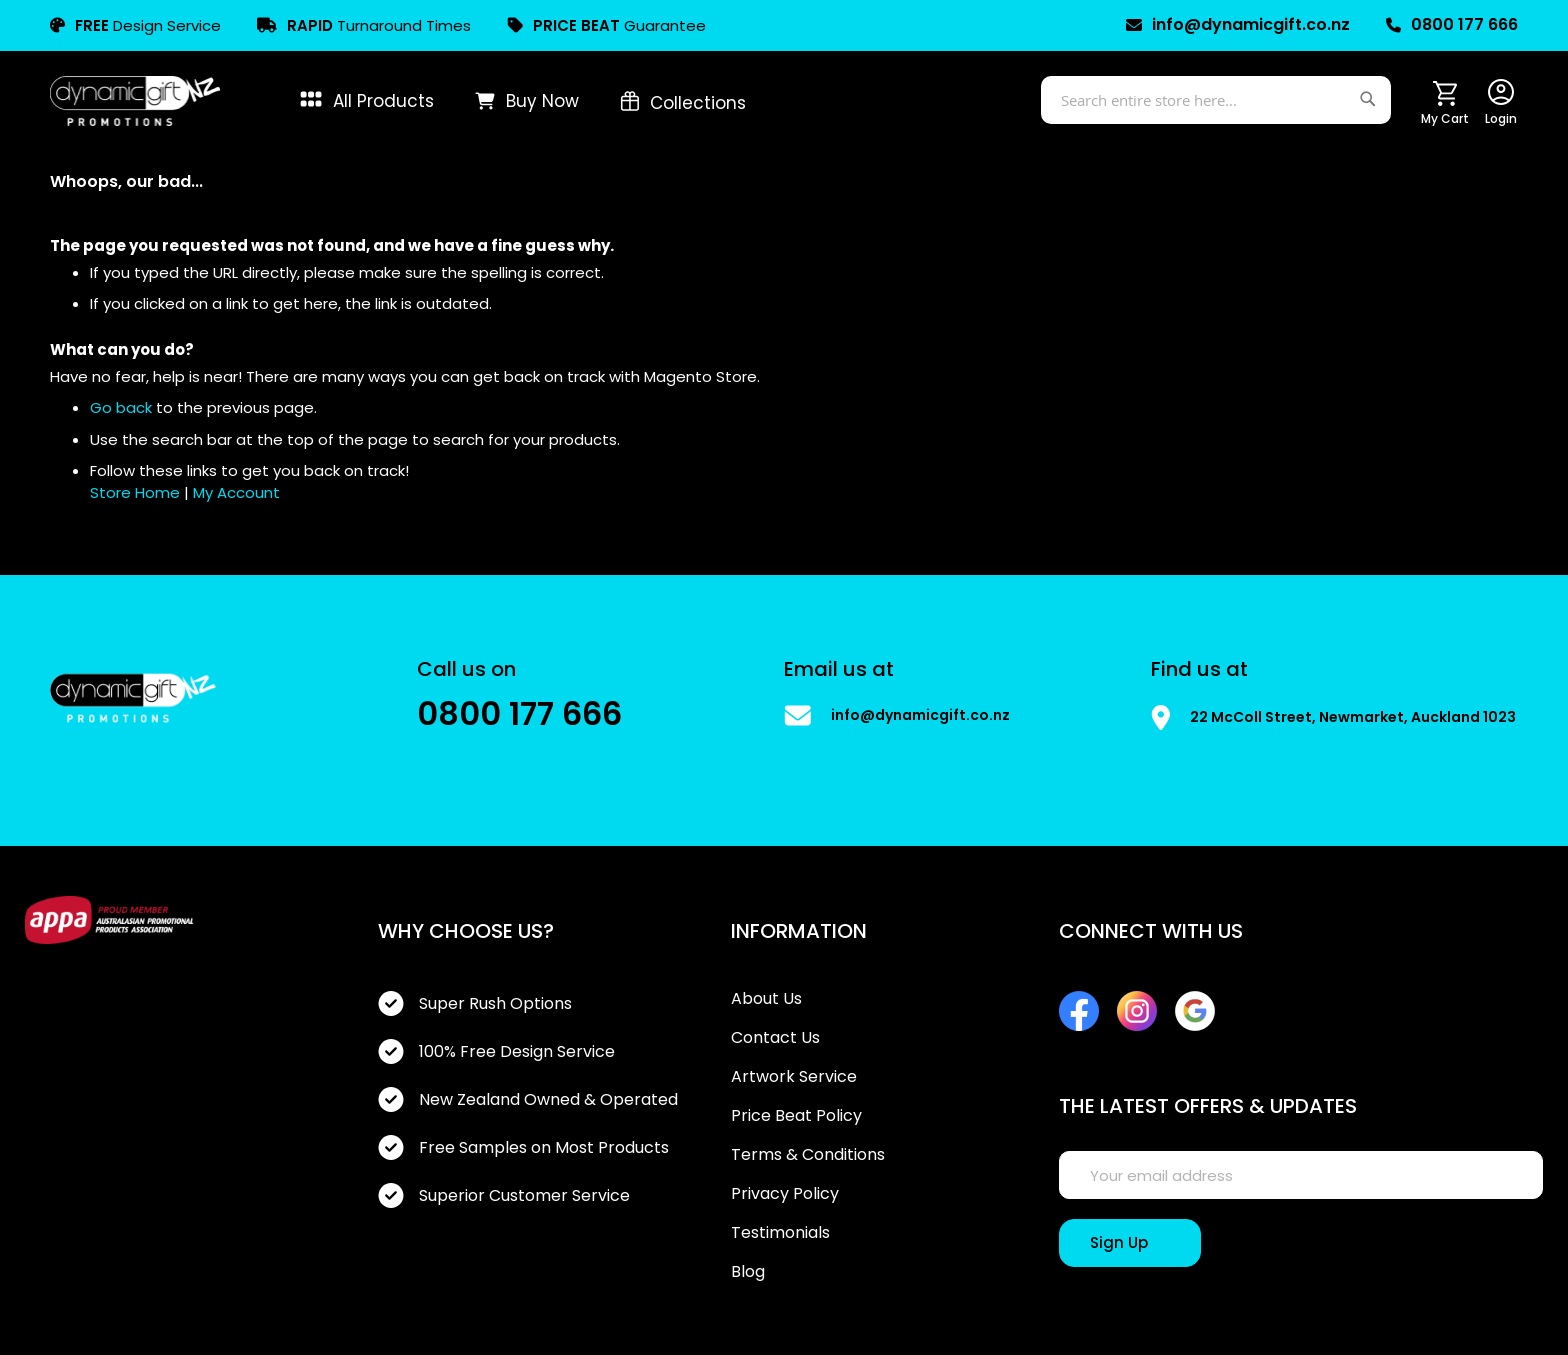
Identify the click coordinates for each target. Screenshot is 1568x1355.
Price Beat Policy (796, 1116)
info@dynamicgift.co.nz (1238, 25)
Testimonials (780, 1233)
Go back (121, 407)
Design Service (135, 25)
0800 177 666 (1452, 25)
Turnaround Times (364, 25)
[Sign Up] (1130, 1243)
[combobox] (1216, 100)
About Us (766, 999)
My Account (236, 492)
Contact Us (775, 1038)
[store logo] (135, 101)
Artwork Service (794, 1077)
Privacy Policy (785, 1194)
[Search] (1370, 95)
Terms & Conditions (808, 1155)
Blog (748, 1272)
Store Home (135, 492)
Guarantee (606, 25)
